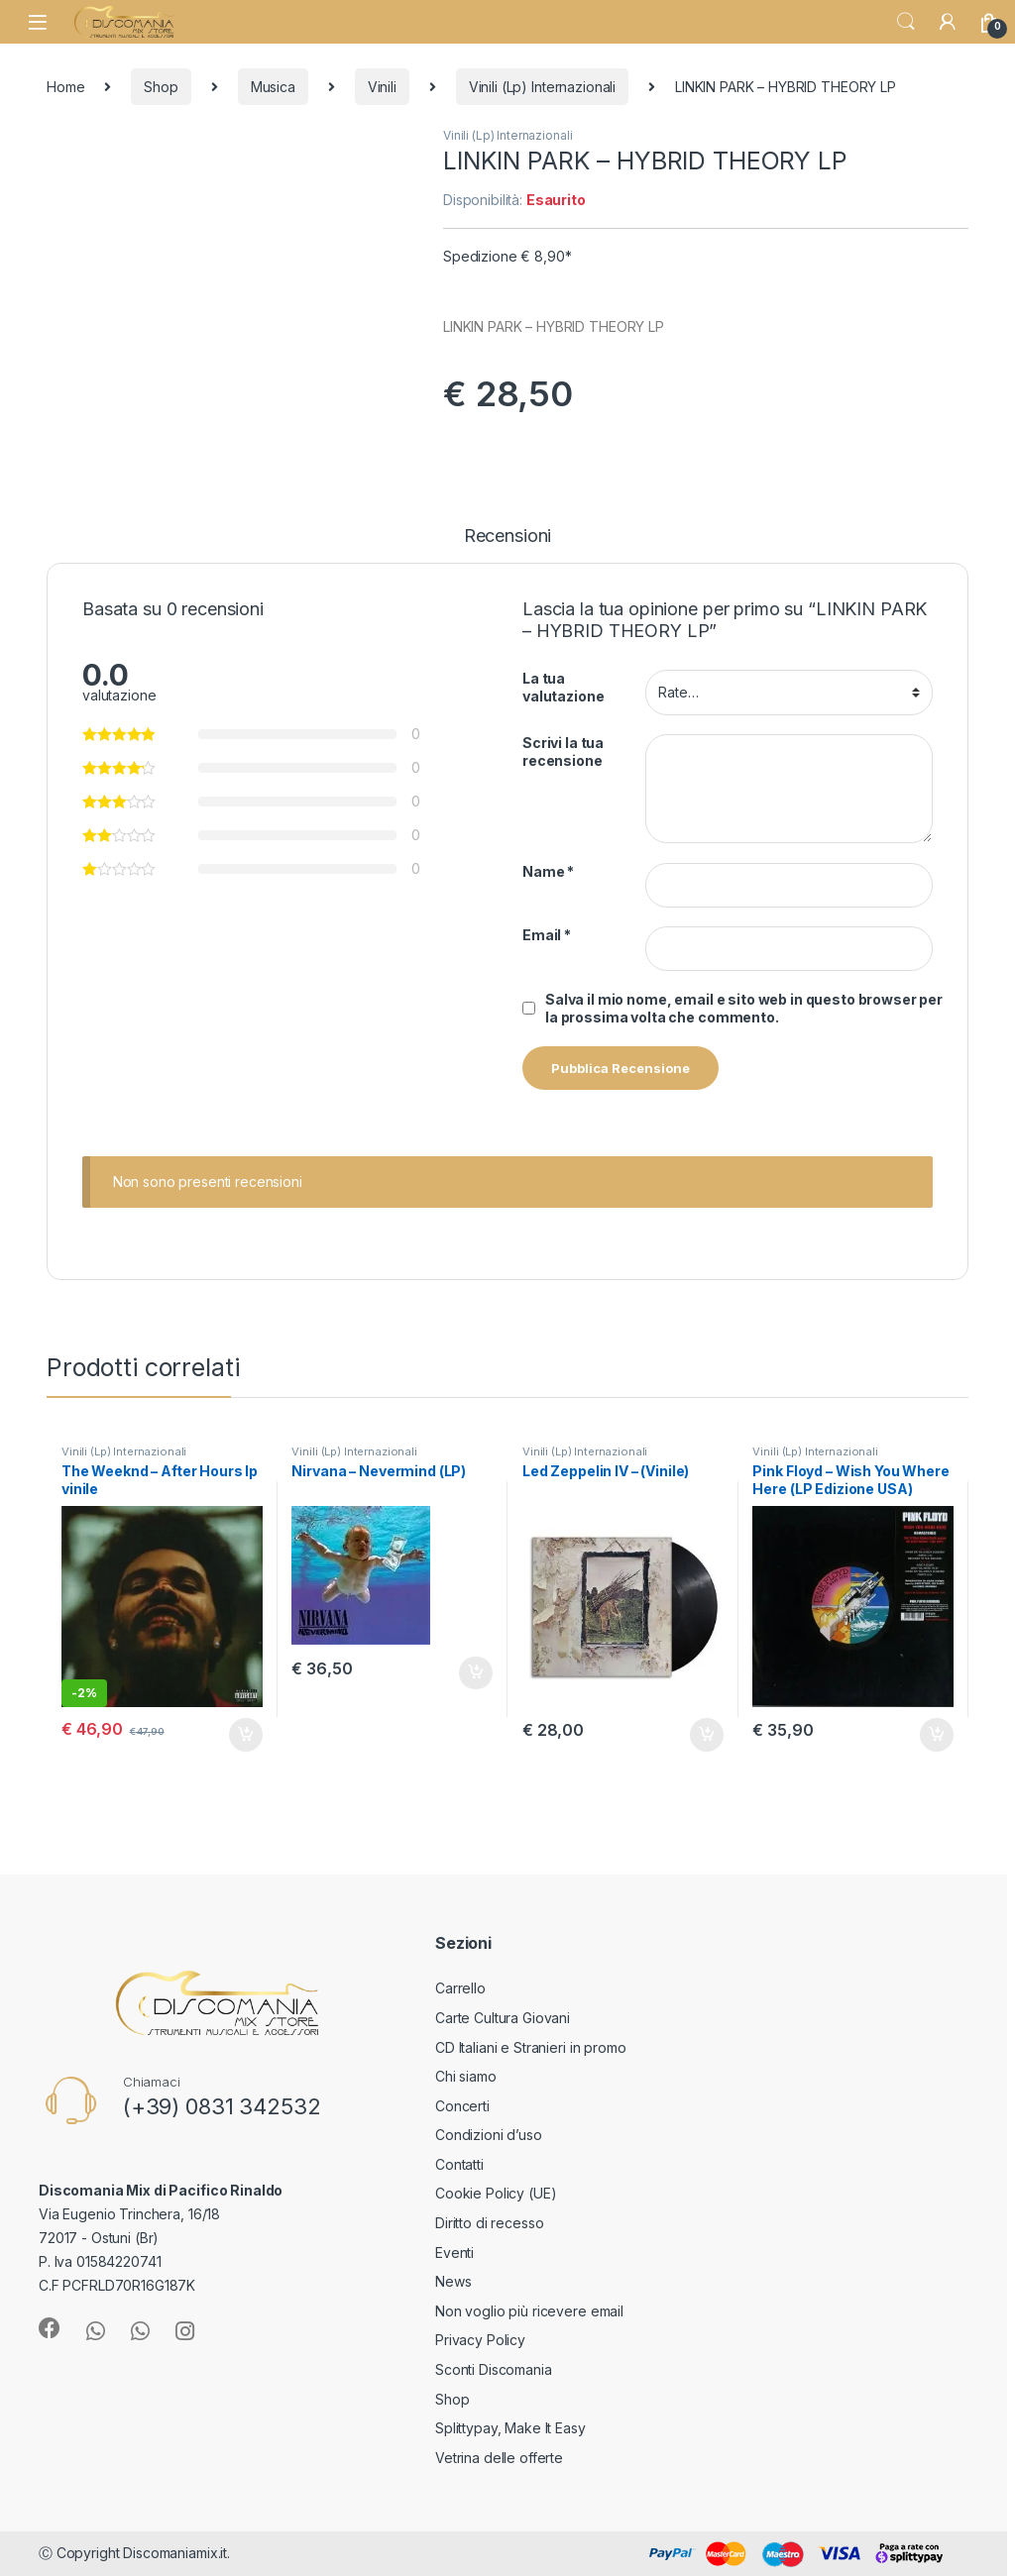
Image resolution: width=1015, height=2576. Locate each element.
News (453, 2281)
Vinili (382, 86)
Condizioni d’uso (488, 2134)
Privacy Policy (480, 2339)
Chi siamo (466, 2076)
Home (65, 86)
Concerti (462, 2105)
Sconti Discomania (493, 2369)
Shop (160, 86)
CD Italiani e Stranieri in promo (530, 2047)
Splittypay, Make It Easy (510, 2427)
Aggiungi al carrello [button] (246, 1735)
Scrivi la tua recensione (563, 751)
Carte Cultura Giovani (502, 2017)
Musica (273, 86)
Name (548, 871)
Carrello (460, 1988)
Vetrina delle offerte (499, 2457)
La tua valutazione (563, 687)
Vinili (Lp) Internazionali (542, 86)
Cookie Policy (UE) (495, 2193)
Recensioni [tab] (508, 536)
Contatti (459, 2164)
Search (906, 22)
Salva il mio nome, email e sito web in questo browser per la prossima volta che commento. (744, 1008)
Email (546, 934)
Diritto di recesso (489, 2222)
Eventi (454, 2252)
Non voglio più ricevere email (529, 2311)
